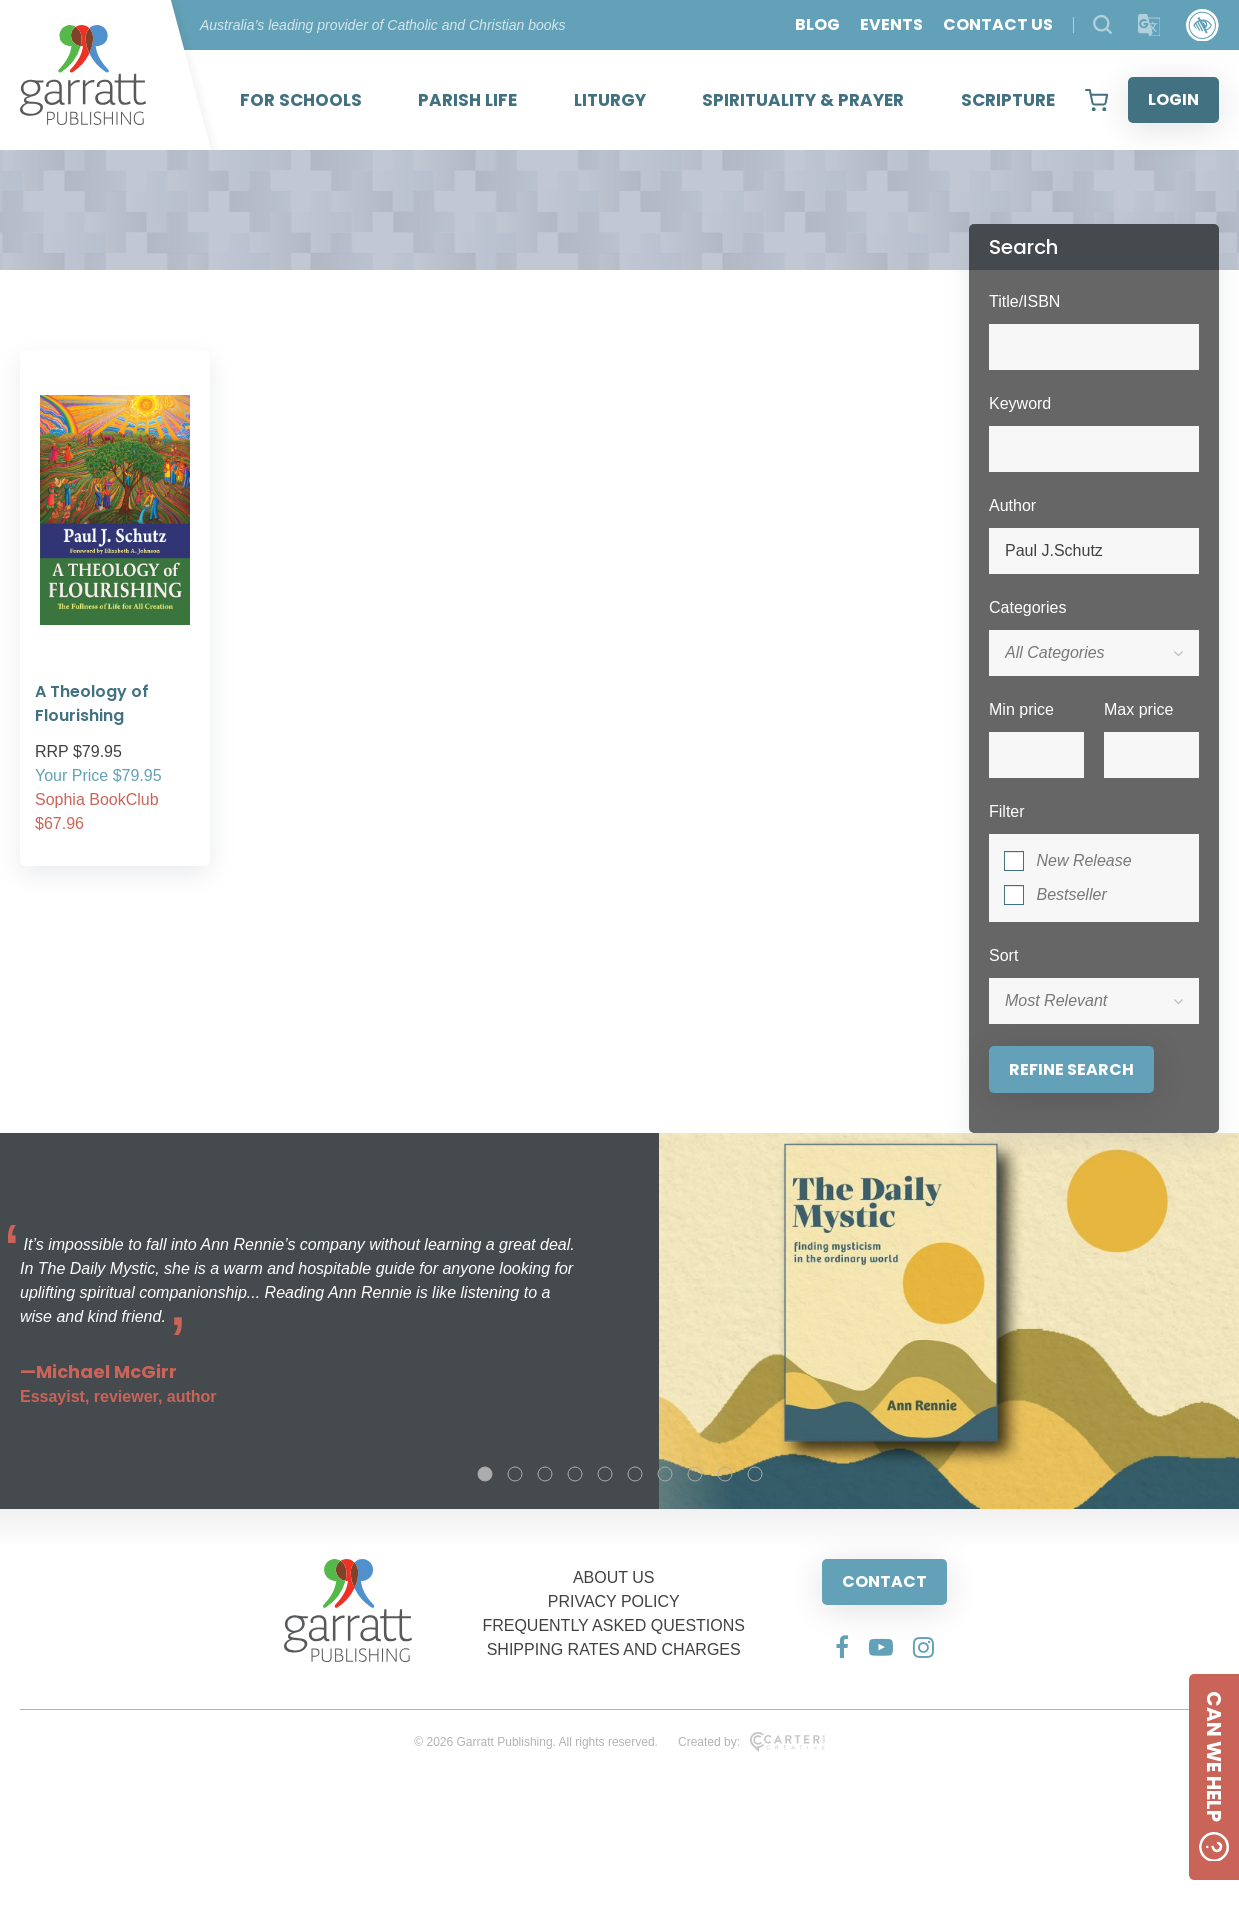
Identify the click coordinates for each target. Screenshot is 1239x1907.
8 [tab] (695, 1474)
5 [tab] (605, 1474)
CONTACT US (998, 24)
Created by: (751, 1742)
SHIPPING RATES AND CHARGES (614, 1649)
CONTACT (884, 1581)
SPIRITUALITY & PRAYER (803, 100)
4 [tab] (575, 1474)
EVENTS (891, 24)
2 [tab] (515, 1474)
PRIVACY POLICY (614, 1601)
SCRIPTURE (1008, 100)
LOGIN (1173, 99)
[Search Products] (1102, 24)
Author (1012, 505)
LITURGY (610, 100)
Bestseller (1071, 894)
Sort (1003, 955)
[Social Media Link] (842, 1647)
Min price (1021, 709)
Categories (1027, 607)
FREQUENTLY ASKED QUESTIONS (613, 1625)
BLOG (817, 24)
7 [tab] (665, 1474)
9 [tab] (725, 1474)
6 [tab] (635, 1474)
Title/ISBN (1024, 301)
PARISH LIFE (467, 100)
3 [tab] (545, 1474)
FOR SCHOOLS (301, 100)
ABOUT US (614, 1577)
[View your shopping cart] (1096, 100)
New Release (1083, 860)
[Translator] (1149, 25)
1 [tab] (485, 1474)
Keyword (1020, 403)
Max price (1138, 709)
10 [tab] (755, 1474)
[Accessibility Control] (1202, 25)
